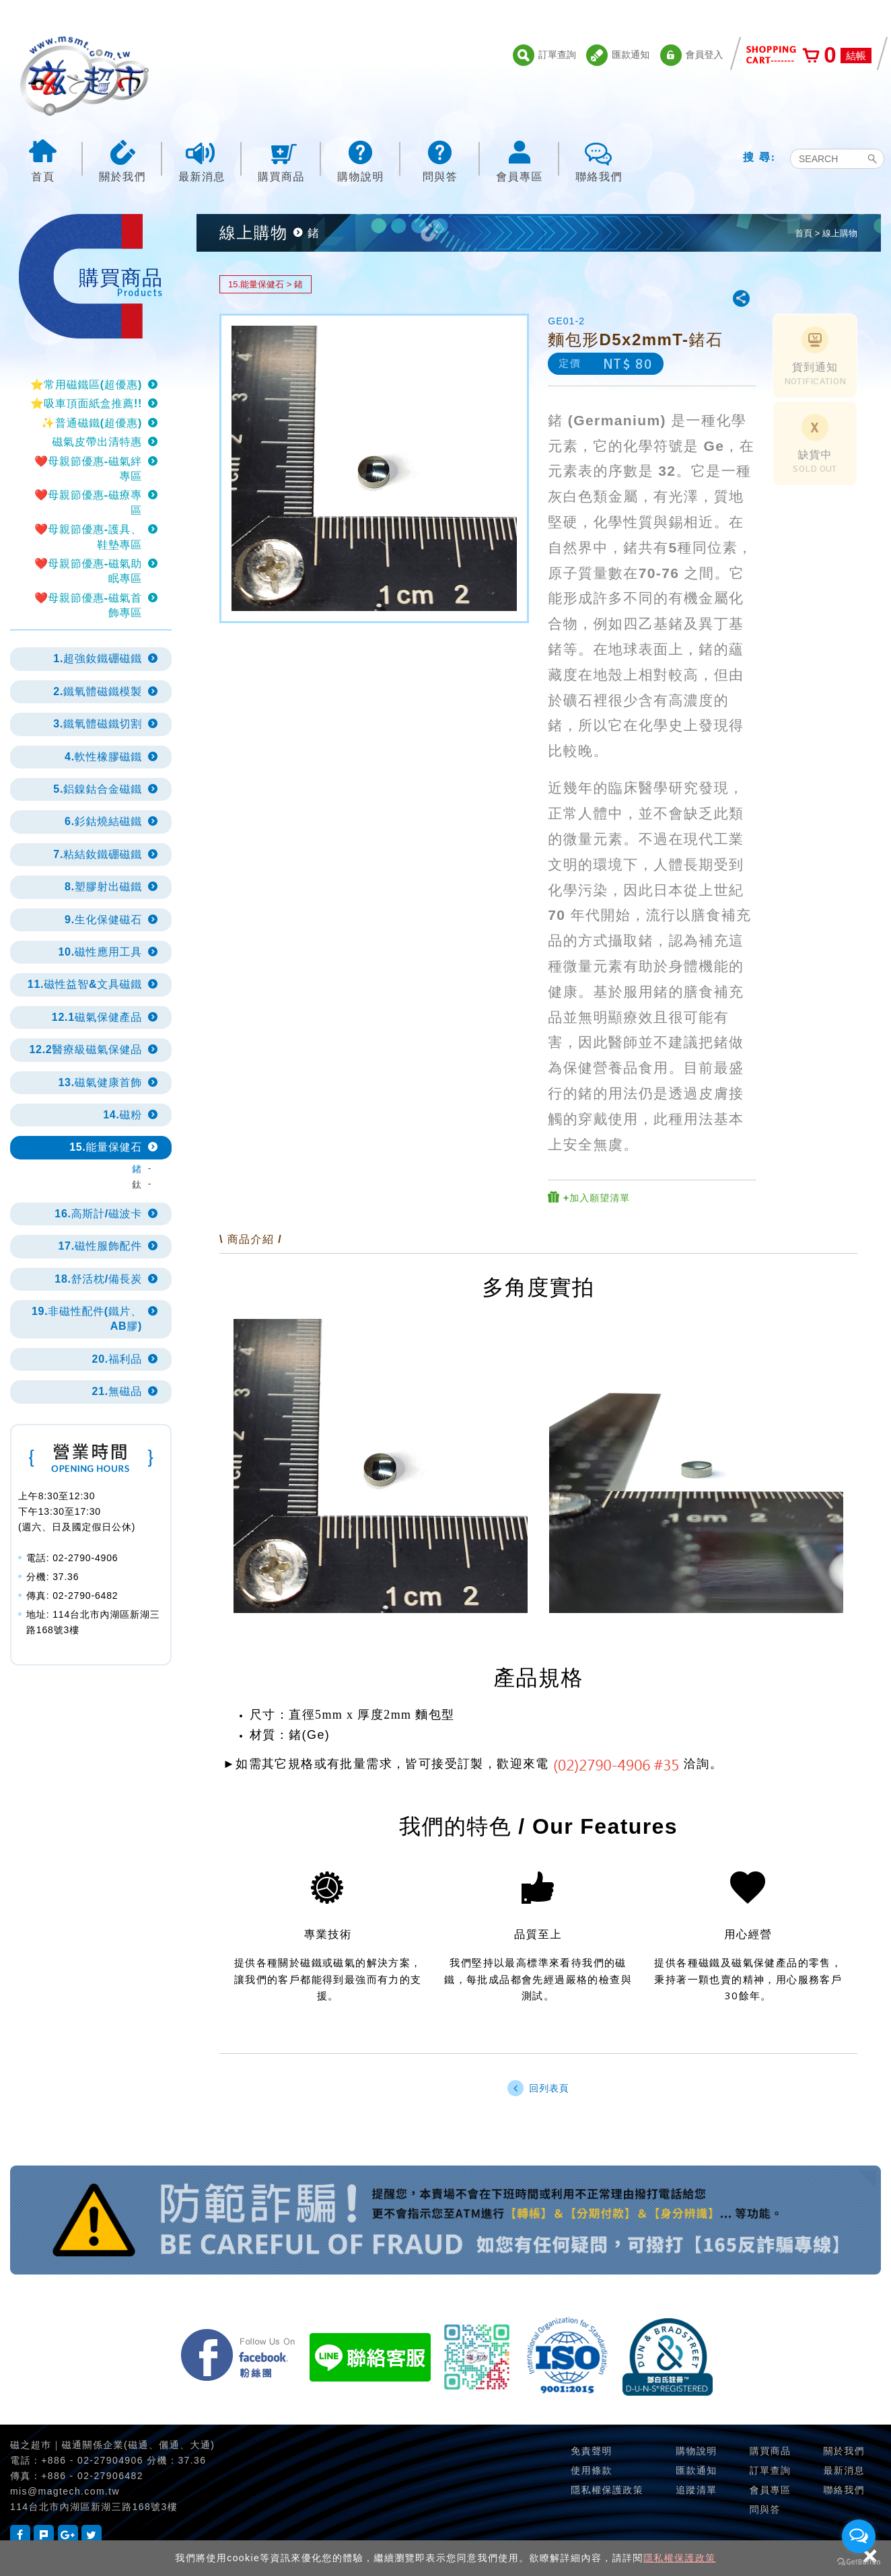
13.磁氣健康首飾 (100, 1082)
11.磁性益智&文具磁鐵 (85, 984)
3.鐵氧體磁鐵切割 (97, 723)
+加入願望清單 (589, 1197)
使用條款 (591, 2470)
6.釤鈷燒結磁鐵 (103, 821)
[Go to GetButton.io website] (858, 2562)
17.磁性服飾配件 (100, 1246)
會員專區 (519, 159)
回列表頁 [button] (538, 2088)
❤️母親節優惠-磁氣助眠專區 (88, 571)
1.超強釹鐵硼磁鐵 (97, 658)
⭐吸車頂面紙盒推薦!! (86, 403)
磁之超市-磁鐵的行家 (84, 76)
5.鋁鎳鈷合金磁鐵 (97, 789)
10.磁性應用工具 (100, 952)
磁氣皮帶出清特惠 (97, 442)
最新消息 (201, 159)
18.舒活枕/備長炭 (98, 1279)
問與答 (440, 159)
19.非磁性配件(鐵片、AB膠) (87, 1318)
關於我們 (122, 159)
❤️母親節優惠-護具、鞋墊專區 (88, 537)
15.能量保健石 (105, 1147)
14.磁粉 (122, 1114)
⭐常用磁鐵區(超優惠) (86, 384)
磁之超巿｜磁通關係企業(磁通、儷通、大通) (112, 2444)
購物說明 (360, 159)
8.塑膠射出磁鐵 (103, 886)
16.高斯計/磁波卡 (98, 1213)
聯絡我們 (598, 159)
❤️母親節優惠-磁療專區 (88, 502)
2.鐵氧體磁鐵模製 (97, 691)
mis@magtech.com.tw (65, 2491)
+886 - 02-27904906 (92, 2460)
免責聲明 (591, 2450)
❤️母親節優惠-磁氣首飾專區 (88, 605)
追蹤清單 (696, 2489)
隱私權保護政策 (679, 2557)
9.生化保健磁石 (103, 919)
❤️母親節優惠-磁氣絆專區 (88, 469)
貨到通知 (815, 357)
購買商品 (281, 159)
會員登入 (691, 55)
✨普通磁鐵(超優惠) (91, 423)
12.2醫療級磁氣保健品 (85, 1049)
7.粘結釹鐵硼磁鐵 (97, 854)
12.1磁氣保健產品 (97, 1017)
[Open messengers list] (859, 2536)
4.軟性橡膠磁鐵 (103, 756)
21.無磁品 (117, 1391)
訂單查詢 (544, 55)
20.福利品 (117, 1359)
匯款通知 (617, 55)
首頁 (43, 159)
